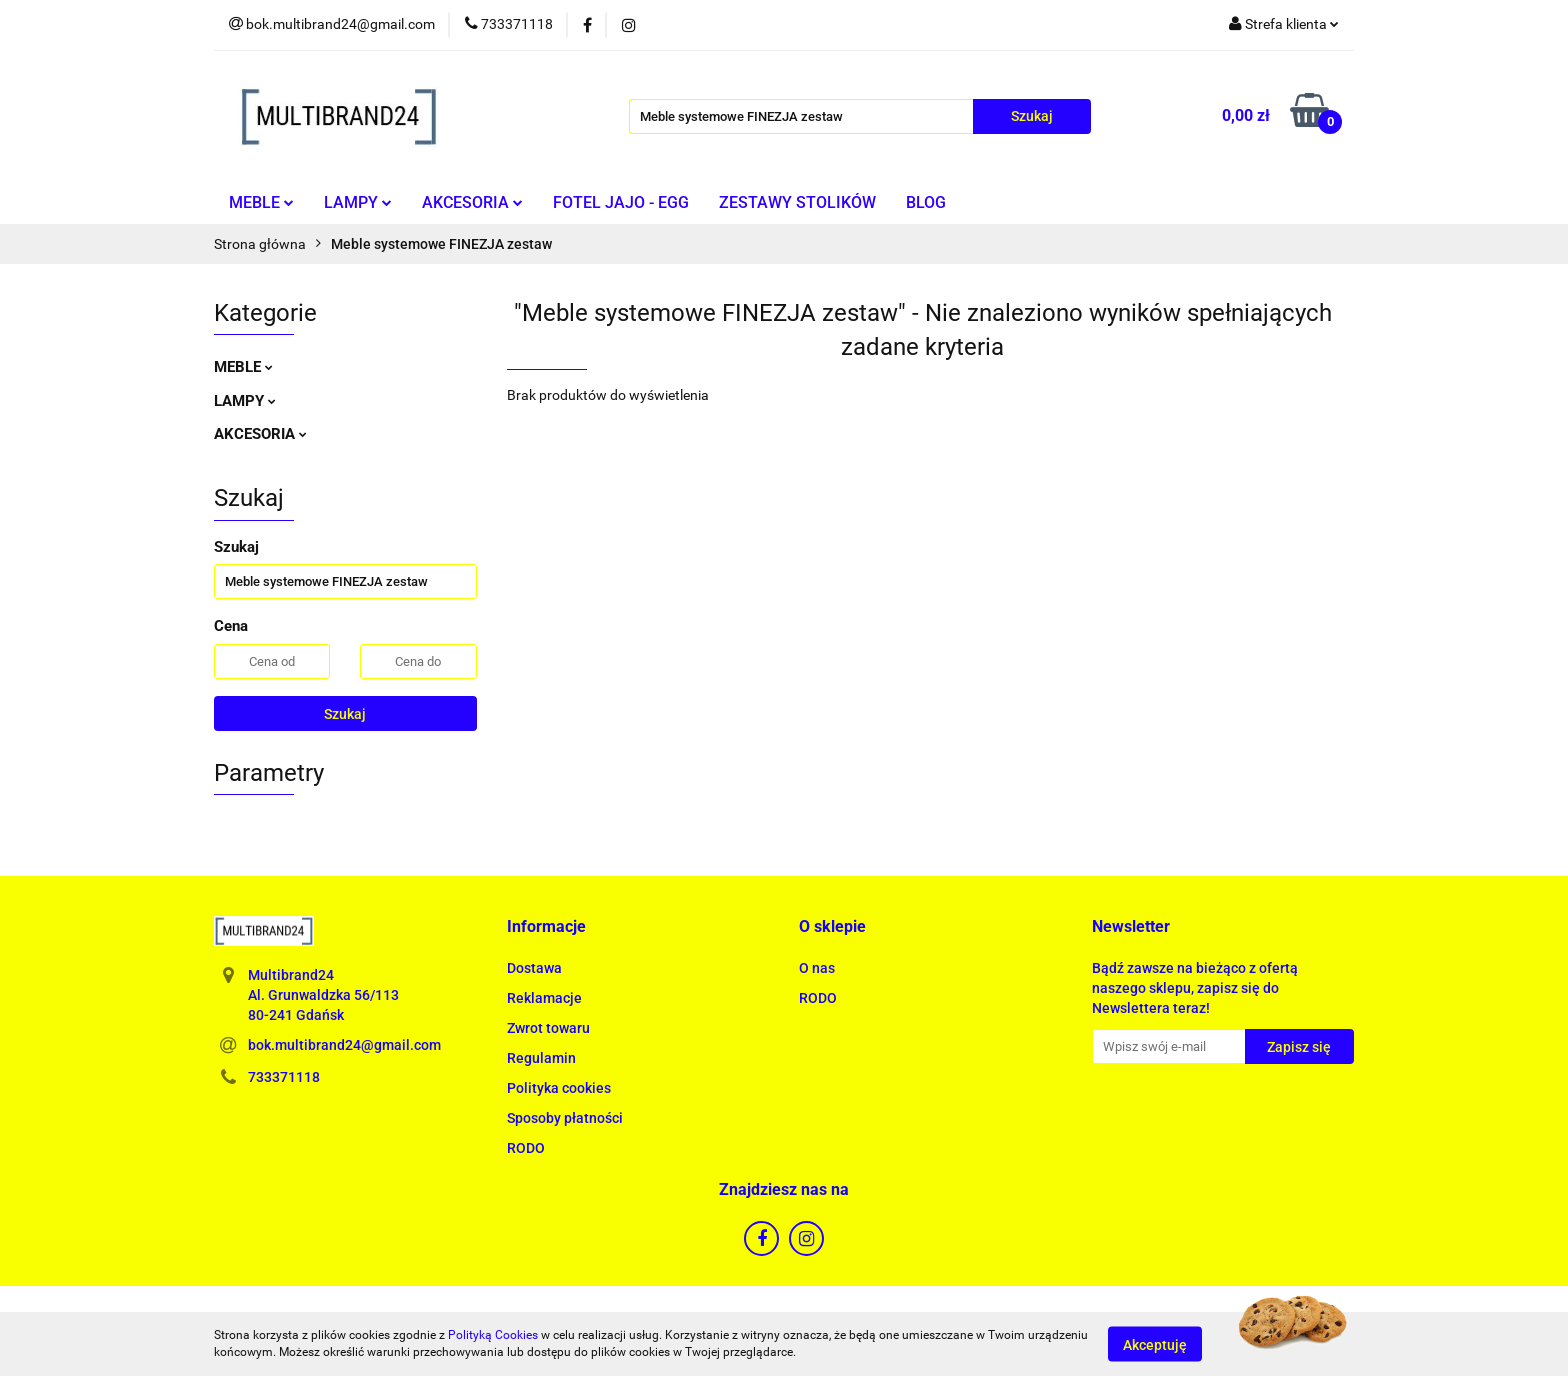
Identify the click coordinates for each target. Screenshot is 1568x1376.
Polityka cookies (559, 1088)
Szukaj (345, 714)
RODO (526, 1148)
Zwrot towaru (548, 1028)
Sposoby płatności (565, 1118)
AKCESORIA (472, 202)
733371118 (284, 1077)
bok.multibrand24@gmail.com (344, 1045)
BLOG (926, 202)
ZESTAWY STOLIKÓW (797, 202)
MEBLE (261, 202)
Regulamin (541, 1058)
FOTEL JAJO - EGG (621, 202)
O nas (817, 968)
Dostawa (534, 968)
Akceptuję (1155, 1344)
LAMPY (358, 202)
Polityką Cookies (493, 1335)
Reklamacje (544, 998)
